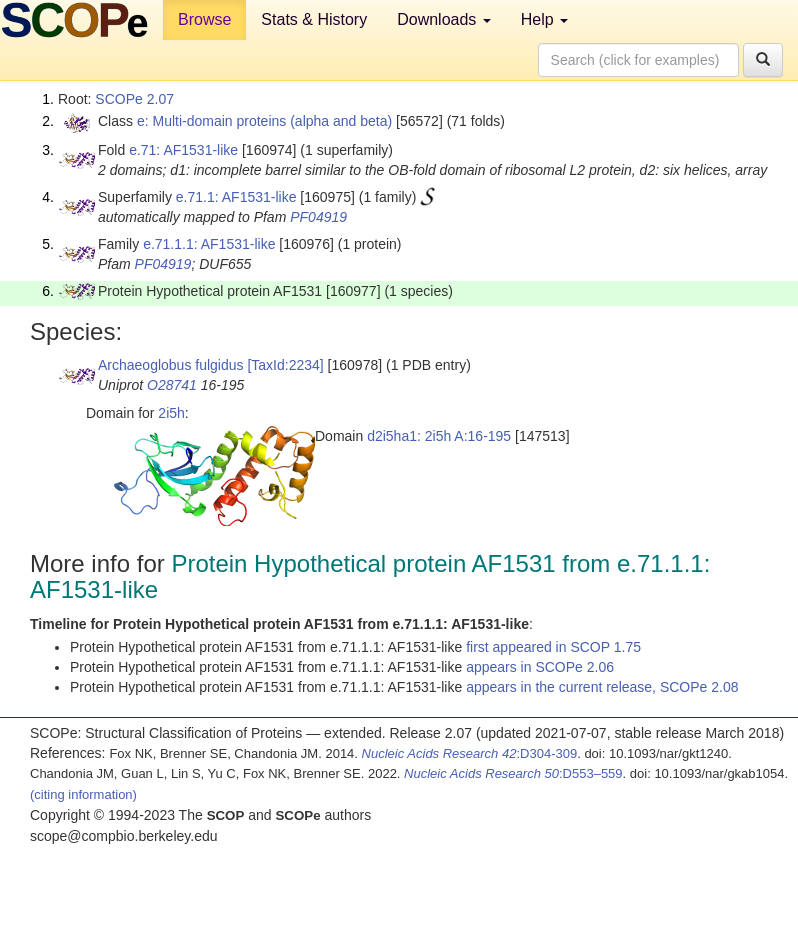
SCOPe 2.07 (134, 99)
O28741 (172, 385)
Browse (204, 19)
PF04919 (318, 217)
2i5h (171, 413)
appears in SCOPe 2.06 (540, 667)
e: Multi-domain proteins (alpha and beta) (264, 121)
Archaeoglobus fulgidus (171, 365)
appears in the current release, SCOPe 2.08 (602, 687)
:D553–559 (513, 773)
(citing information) (83, 794)
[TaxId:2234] (285, 365)
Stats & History (314, 19)
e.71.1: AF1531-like (236, 197)
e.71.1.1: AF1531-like (209, 244)
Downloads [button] (444, 19)
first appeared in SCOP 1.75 (553, 647)
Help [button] (544, 19)
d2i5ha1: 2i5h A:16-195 (439, 436)
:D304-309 (470, 753)
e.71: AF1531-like (183, 150)
